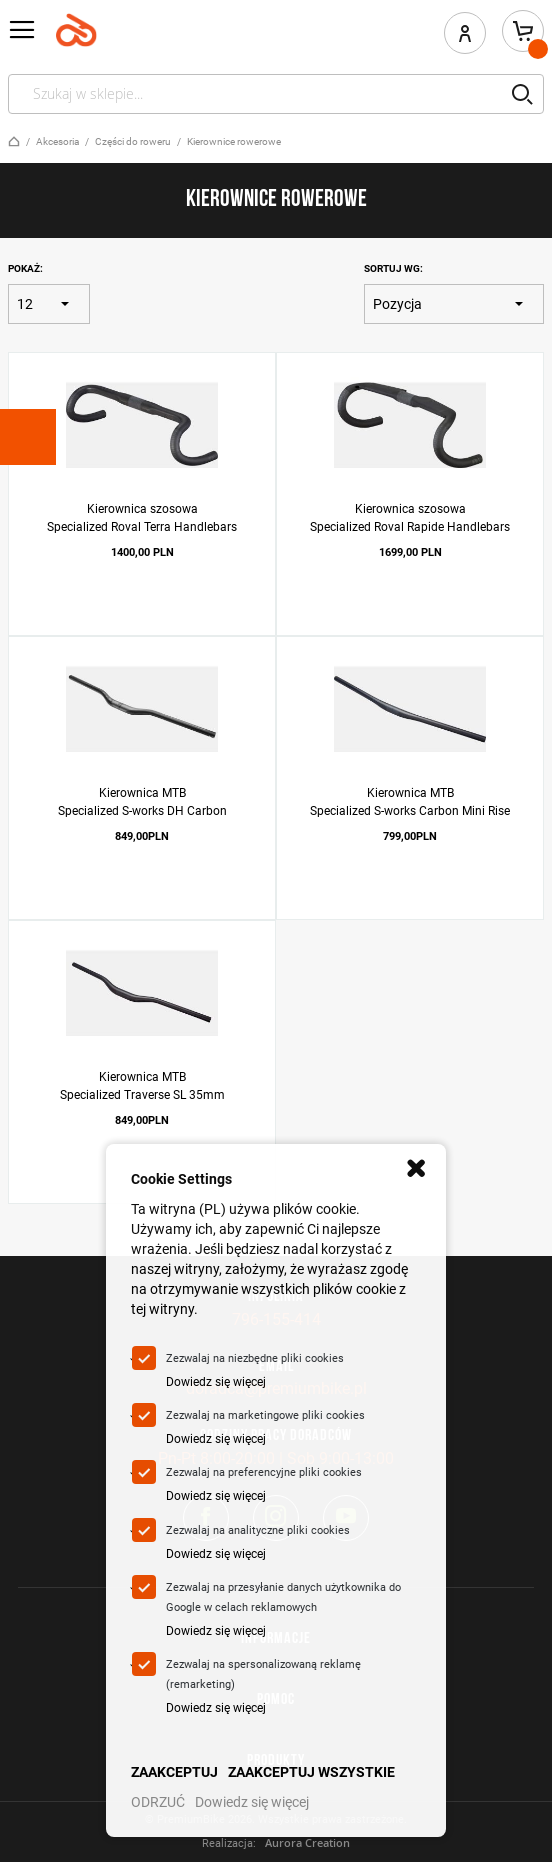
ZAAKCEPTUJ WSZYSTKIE (311, 1772)
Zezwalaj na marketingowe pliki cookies (265, 1415)
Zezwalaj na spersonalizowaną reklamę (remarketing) (263, 1674)
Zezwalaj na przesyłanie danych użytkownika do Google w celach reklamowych (283, 1597)
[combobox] (276, 94)
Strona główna (14, 141)
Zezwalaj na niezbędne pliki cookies (255, 1358)
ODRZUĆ (158, 1802)
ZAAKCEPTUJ (174, 1772)
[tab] (28, 437)
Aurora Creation (307, 1842)
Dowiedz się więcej (216, 1382)
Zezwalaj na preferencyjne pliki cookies (264, 1472)
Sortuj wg (392, 268)
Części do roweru (133, 141)
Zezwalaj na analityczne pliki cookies (258, 1530)
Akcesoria (57, 141)
